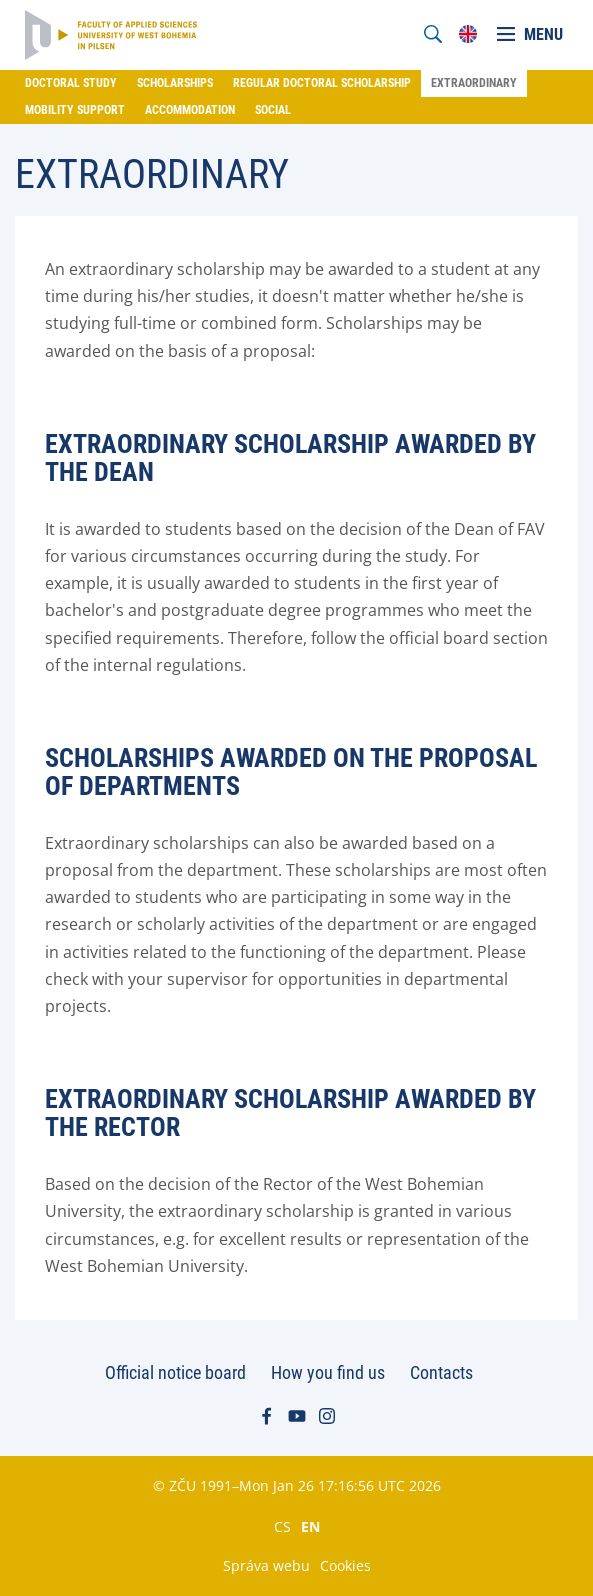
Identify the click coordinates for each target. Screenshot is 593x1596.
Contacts (441, 1372)
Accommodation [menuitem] (190, 110)
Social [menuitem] (273, 110)
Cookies (345, 1565)
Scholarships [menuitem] (175, 83)
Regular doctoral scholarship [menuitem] (322, 83)
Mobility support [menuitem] (75, 110)
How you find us (328, 1372)
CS (282, 1526)
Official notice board (175, 1372)
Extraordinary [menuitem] (474, 83)
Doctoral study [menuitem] (71, 83)
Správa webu (266, 1565)
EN (310, 1526)
